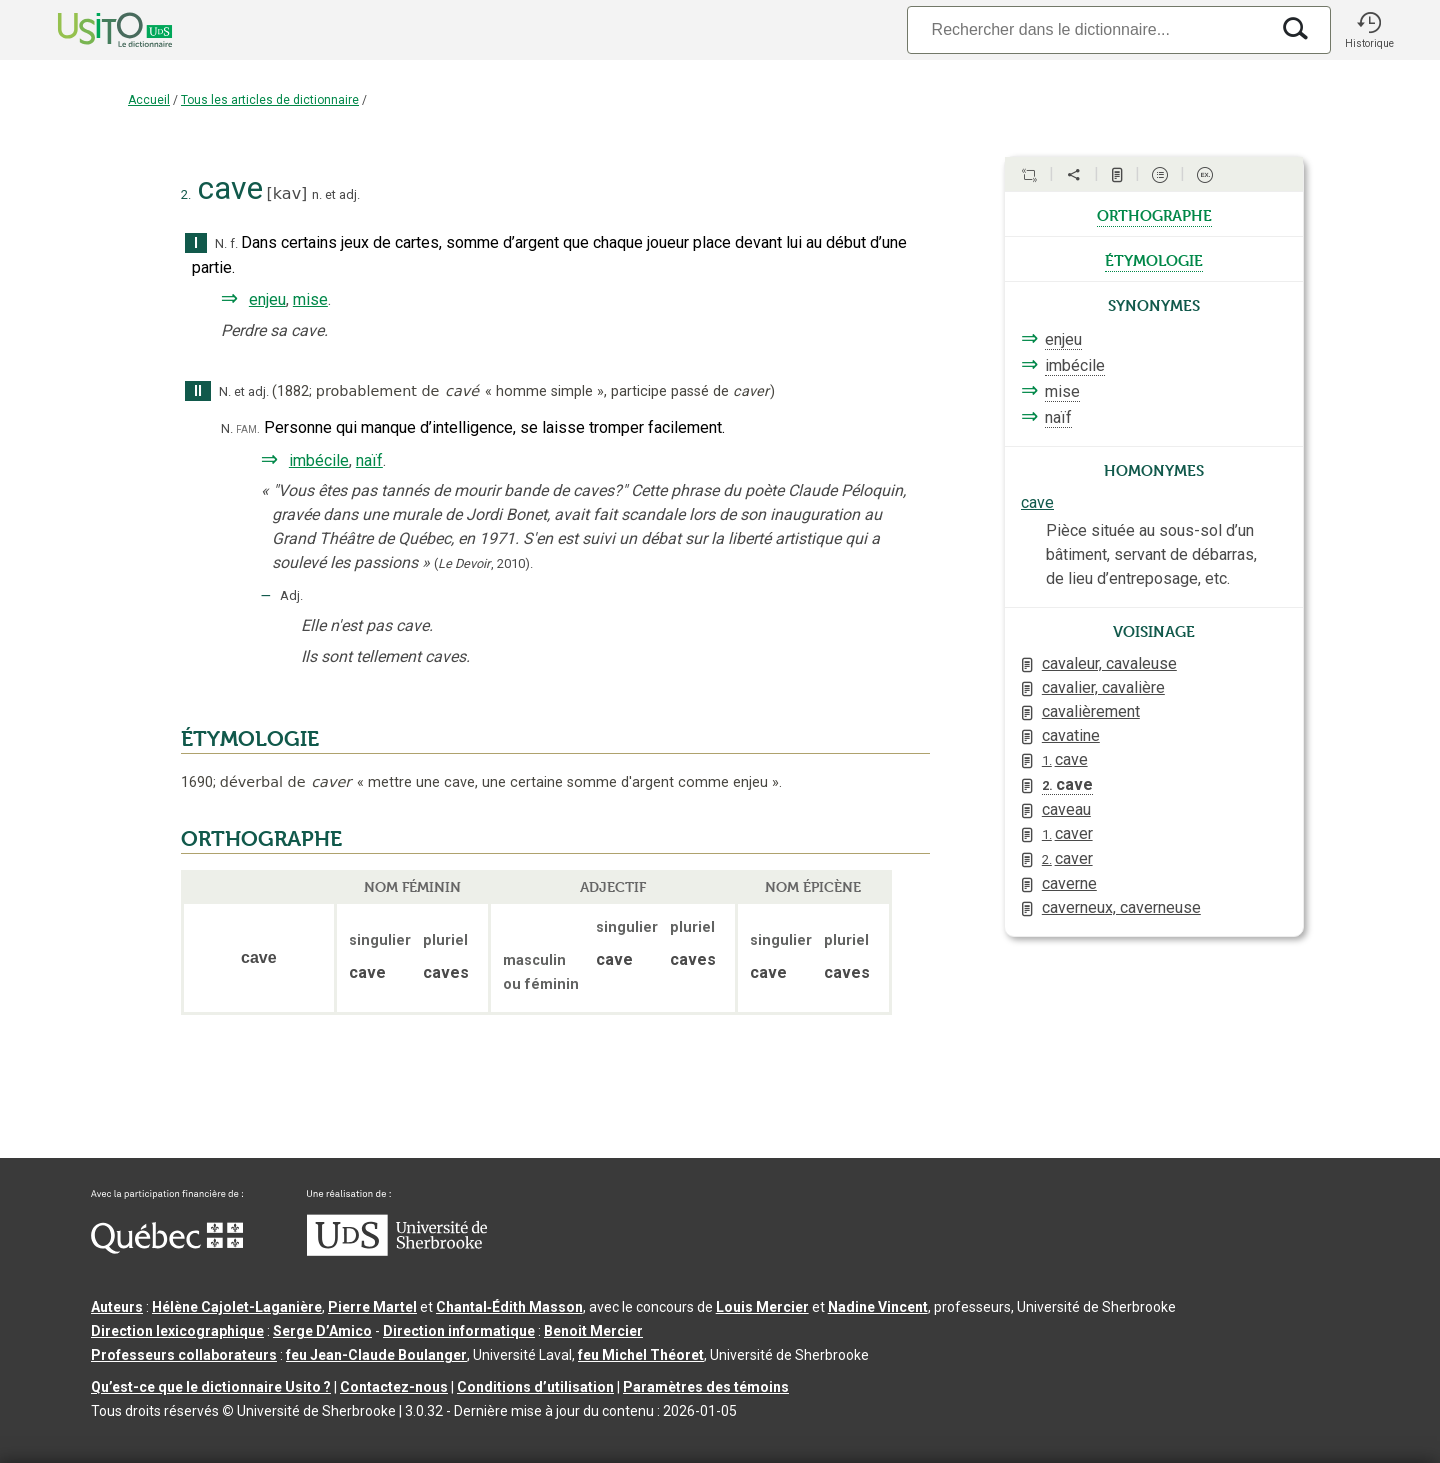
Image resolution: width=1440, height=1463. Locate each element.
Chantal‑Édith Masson (509, 1307)
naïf (369, 460)
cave (1037, 502)
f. (234, 243)
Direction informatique (459, 1331)
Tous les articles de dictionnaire (270, 100)
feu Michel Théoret (641, 1355)
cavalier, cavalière (1103, 687)
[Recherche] (1088, 29)
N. (221, 243)
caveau (1066, 809)
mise (310, 299)
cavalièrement (1091, 711)
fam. (248, 428)
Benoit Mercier (593, 1331)
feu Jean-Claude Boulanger (376, 1355)
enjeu (267, 299)
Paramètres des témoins (706, 1387)
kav (287, 193)
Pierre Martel (372, 1307)
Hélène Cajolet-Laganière (237, 1307)
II (198, 391)
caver (1067, 833)
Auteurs (117, 1307)
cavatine (1071, 735)
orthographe (1154, 214)
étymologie (1154, 259)
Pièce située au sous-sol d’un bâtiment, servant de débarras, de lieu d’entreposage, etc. (1151, 554)
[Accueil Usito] (93, 30)
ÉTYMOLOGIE (250, 739)
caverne (1069, 883)
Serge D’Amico (322, 1331)
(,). (483, 563)
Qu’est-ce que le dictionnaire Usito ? (211, 1387)
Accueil (149, 100)
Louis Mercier (762, 1307)
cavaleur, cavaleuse (1109, 663)
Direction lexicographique (177, 1331)
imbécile (319, 460)
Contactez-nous (394, 1387)
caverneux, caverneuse (1121, 907)
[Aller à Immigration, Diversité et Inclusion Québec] (167, 1249)
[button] (1369, 30)
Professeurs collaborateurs (184, 1355)
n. (317, 194)
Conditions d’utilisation (535, 1387)
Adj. (291, 595)
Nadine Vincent (878, 1307)
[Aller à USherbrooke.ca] (397, 1251)
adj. (349, 194)
